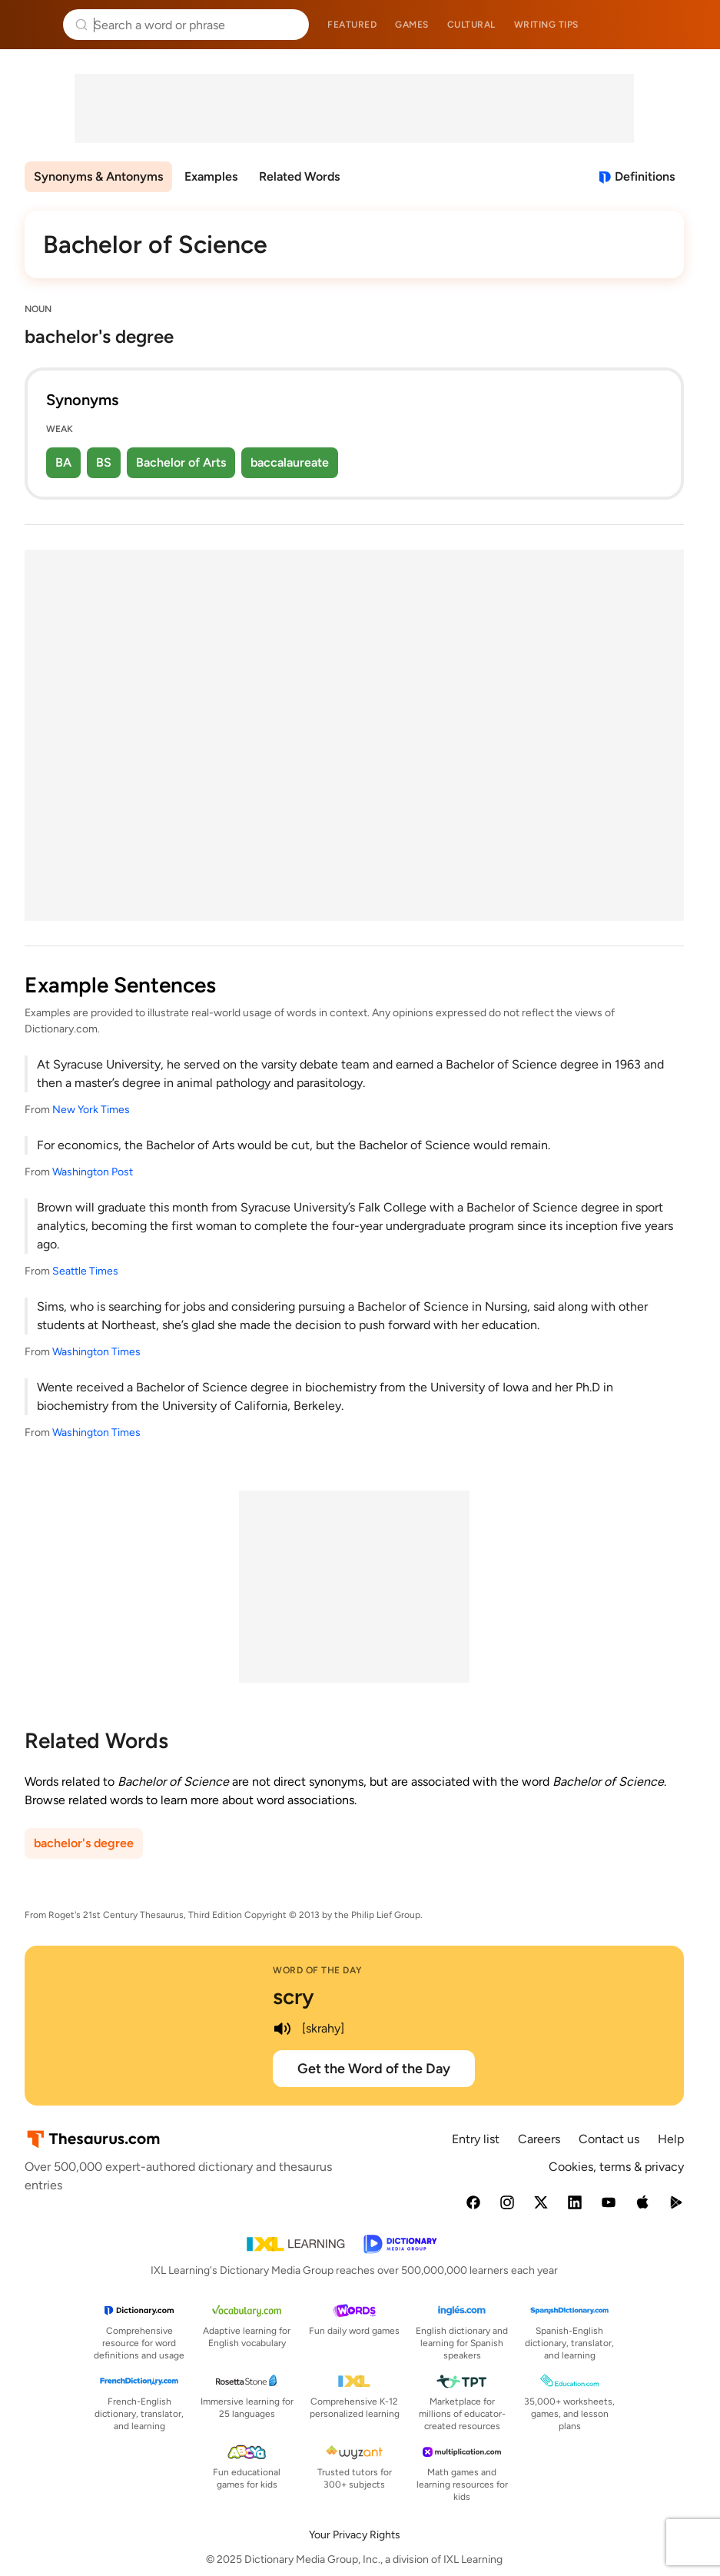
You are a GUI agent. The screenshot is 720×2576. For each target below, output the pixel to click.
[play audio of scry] (282, 2028)
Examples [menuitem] (210, 176)
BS (103, 462)
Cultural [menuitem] (471, 24)
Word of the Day (318, 1970)
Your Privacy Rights (354, 2534)
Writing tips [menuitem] (546, 24)
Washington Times (96, 1351)
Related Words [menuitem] (299, 176)
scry (293, 1996)
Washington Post (92, 1171)
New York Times (91, 1109)
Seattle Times (85, 1271)
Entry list (475, 2139)
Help (671, 2139)
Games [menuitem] (412, 24)
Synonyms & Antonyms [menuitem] (98, 176)
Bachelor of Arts (181, 462)
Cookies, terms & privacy (616, 2166)
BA (63, 462)
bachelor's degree (84, 1843)
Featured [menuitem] (352, 24)
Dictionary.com (686, 24)
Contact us (609, 2139)
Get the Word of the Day (373, 2068)
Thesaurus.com (35, 24)
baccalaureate (290, 462)
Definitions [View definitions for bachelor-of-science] (645, 176)
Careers (539, 2139)
